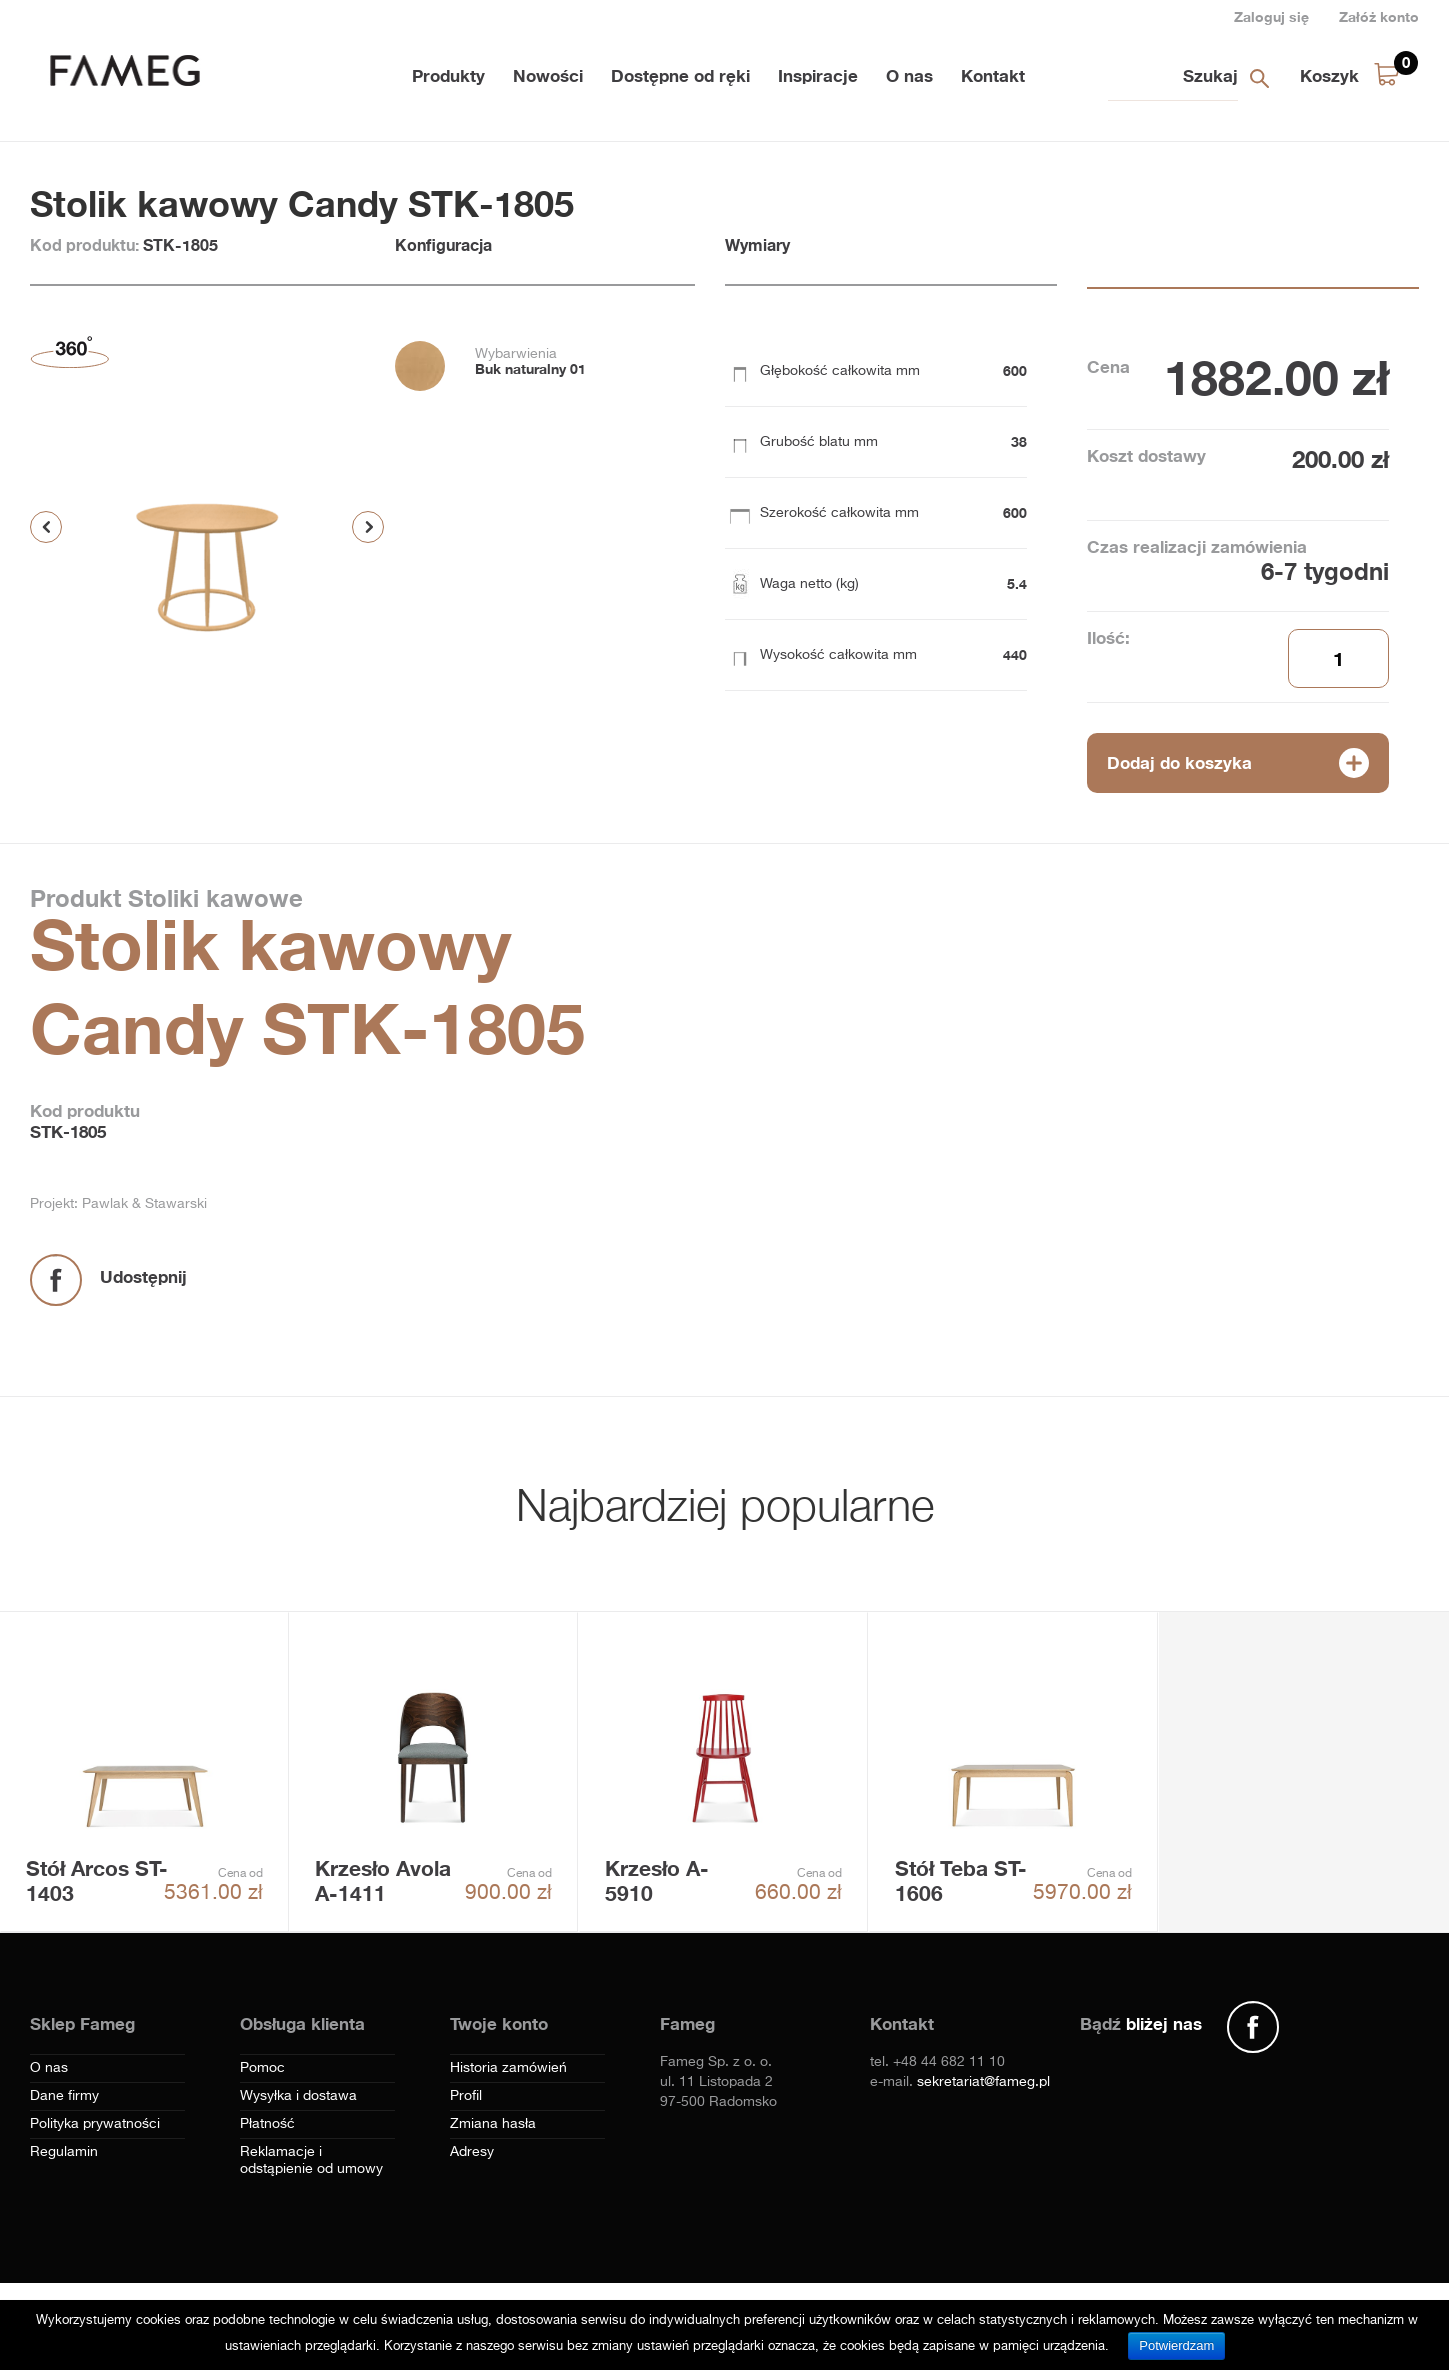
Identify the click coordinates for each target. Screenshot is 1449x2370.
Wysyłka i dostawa (298, 2096)
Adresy (472, 2152)
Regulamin (64, 2152)
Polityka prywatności (95, 2124)
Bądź (1141, 2023)
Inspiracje (818, 75)
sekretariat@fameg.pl (983, 2082)
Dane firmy (64, 2096)
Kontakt (993, 75)
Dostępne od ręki (680, 75)
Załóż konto (1379, 16)
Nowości (548, 75)
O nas (909, 75)
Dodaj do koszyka (1179, 762)
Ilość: (1108, 637)
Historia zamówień (508, 2068)
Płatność (267, 2124)
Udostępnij (143, 1276)
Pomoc (262, 2068)
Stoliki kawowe (212, 898)
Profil (466, 2096)
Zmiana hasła (493, 2124)
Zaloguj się (1271, 16)
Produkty (448, 75)
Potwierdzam (1176, 2345)
